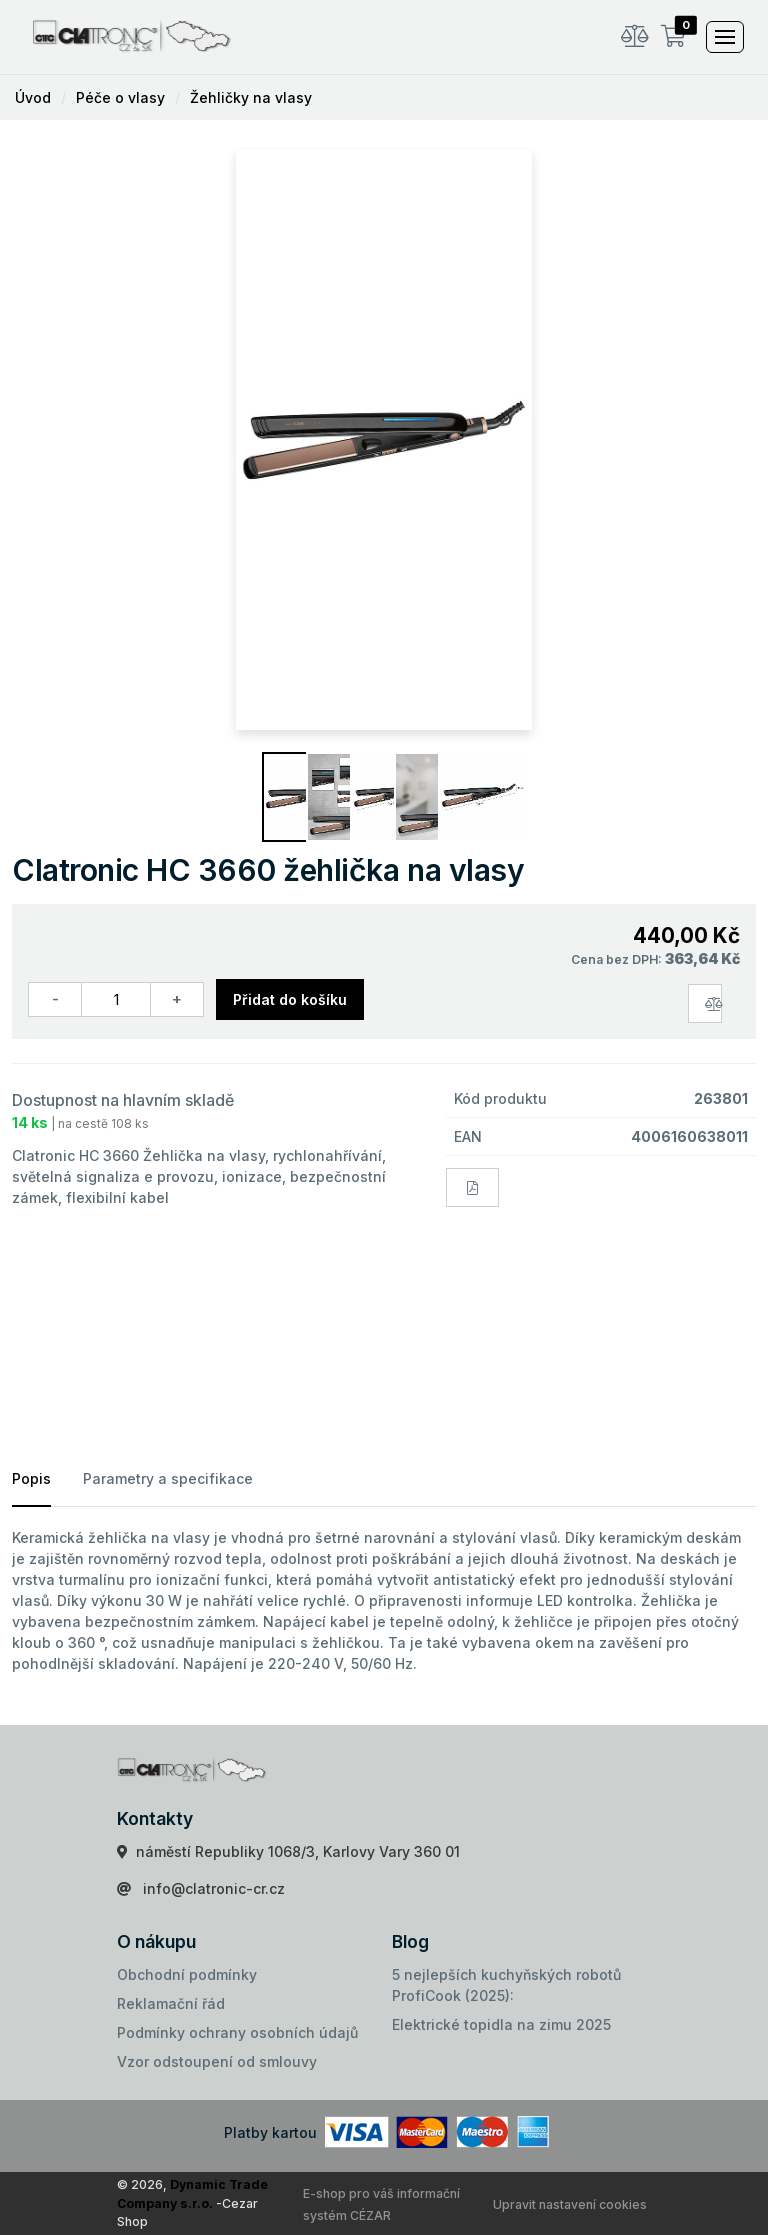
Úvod (33, 97)
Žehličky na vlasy (251, 97)
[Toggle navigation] (725, 37)
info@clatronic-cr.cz (214, 1888)
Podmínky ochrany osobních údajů (237, 2032)
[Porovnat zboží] (705, 1003)
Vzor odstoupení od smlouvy (217, 2061)
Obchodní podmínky (187, 1974)
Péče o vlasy (120, 97)
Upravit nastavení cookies (570, 2204)
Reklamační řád (171, 2003)
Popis (31, 1478)
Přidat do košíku (290, 999)
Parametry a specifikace (168, 1478)
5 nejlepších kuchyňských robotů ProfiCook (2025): (506, 1985)
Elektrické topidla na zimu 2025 (501, 2024)
